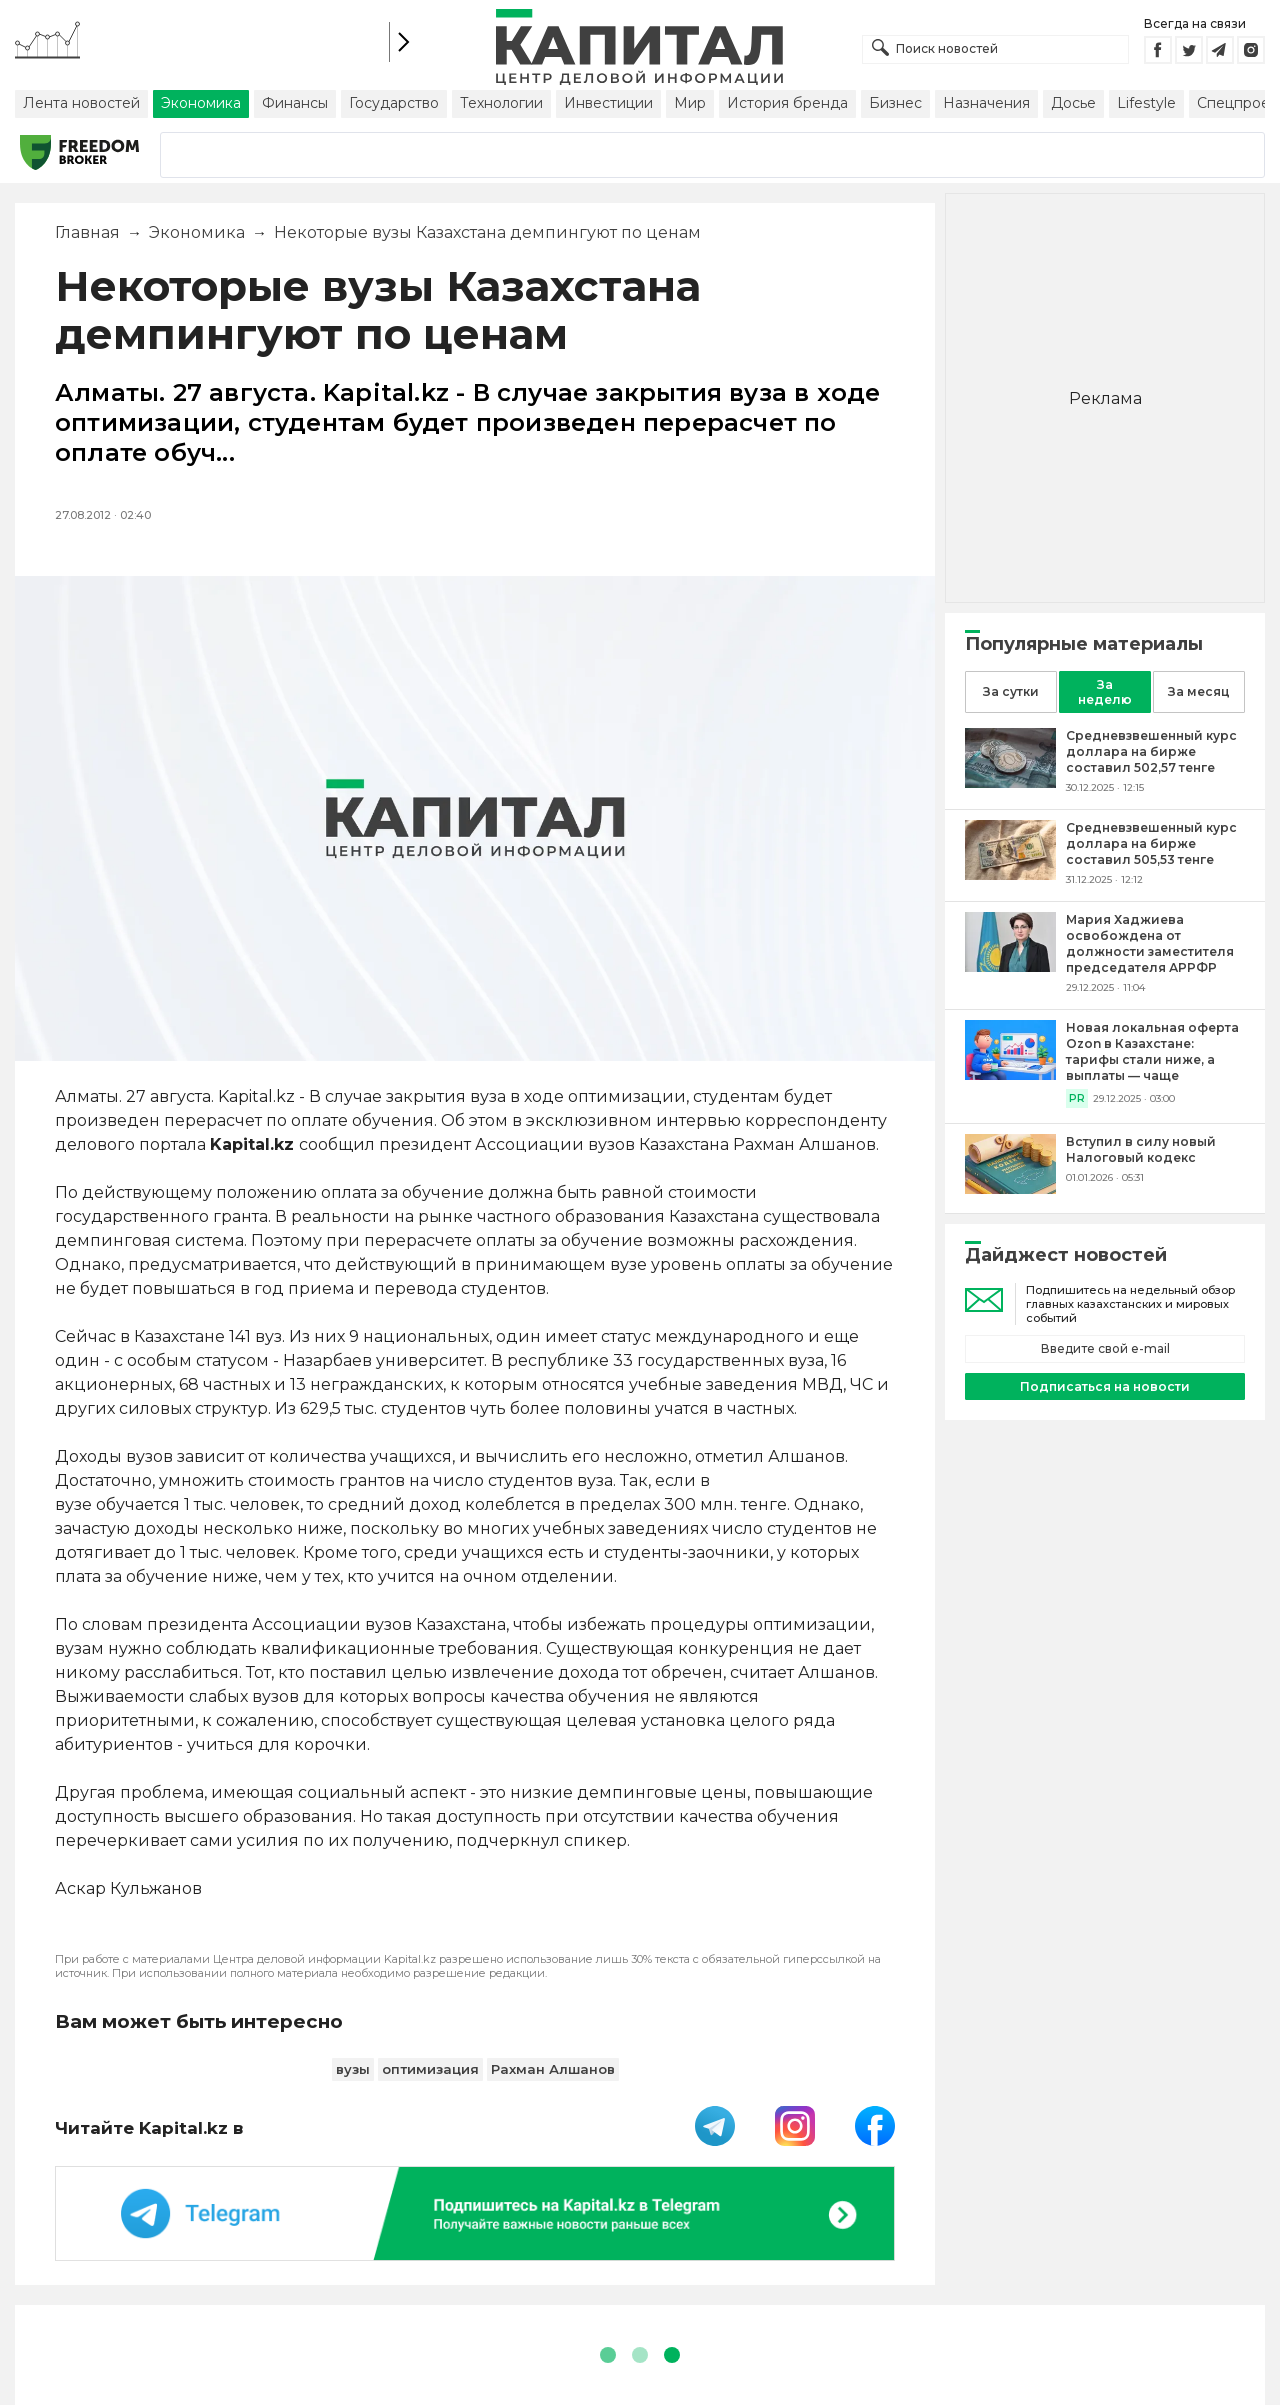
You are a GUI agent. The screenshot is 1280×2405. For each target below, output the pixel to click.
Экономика (201, 103)
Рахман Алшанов (553, 2069)
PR (1077, 1098)
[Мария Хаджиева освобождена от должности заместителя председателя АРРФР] (1010, 966)
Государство (394, 103)
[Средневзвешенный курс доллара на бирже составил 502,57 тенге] (1010, 782)
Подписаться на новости (1105, 1386)
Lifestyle (1146, 103)
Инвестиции (608, 103)
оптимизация (430, 2069)
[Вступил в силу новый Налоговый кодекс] (1010, 1188)
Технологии (501, 103)
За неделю (1105, 692)
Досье (1073, 103)
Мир (690, 103)
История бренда (787, 103)
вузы (353, 2069)
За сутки (1011, 691)
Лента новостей (81, 103)
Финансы (295, 103)
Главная (87, 232)
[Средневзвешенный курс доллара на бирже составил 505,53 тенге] (1010, 874)
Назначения (986, 103)
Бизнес (895, 103)
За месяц (1199, 691)
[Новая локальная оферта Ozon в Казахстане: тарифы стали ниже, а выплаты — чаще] (1010, 1074)
